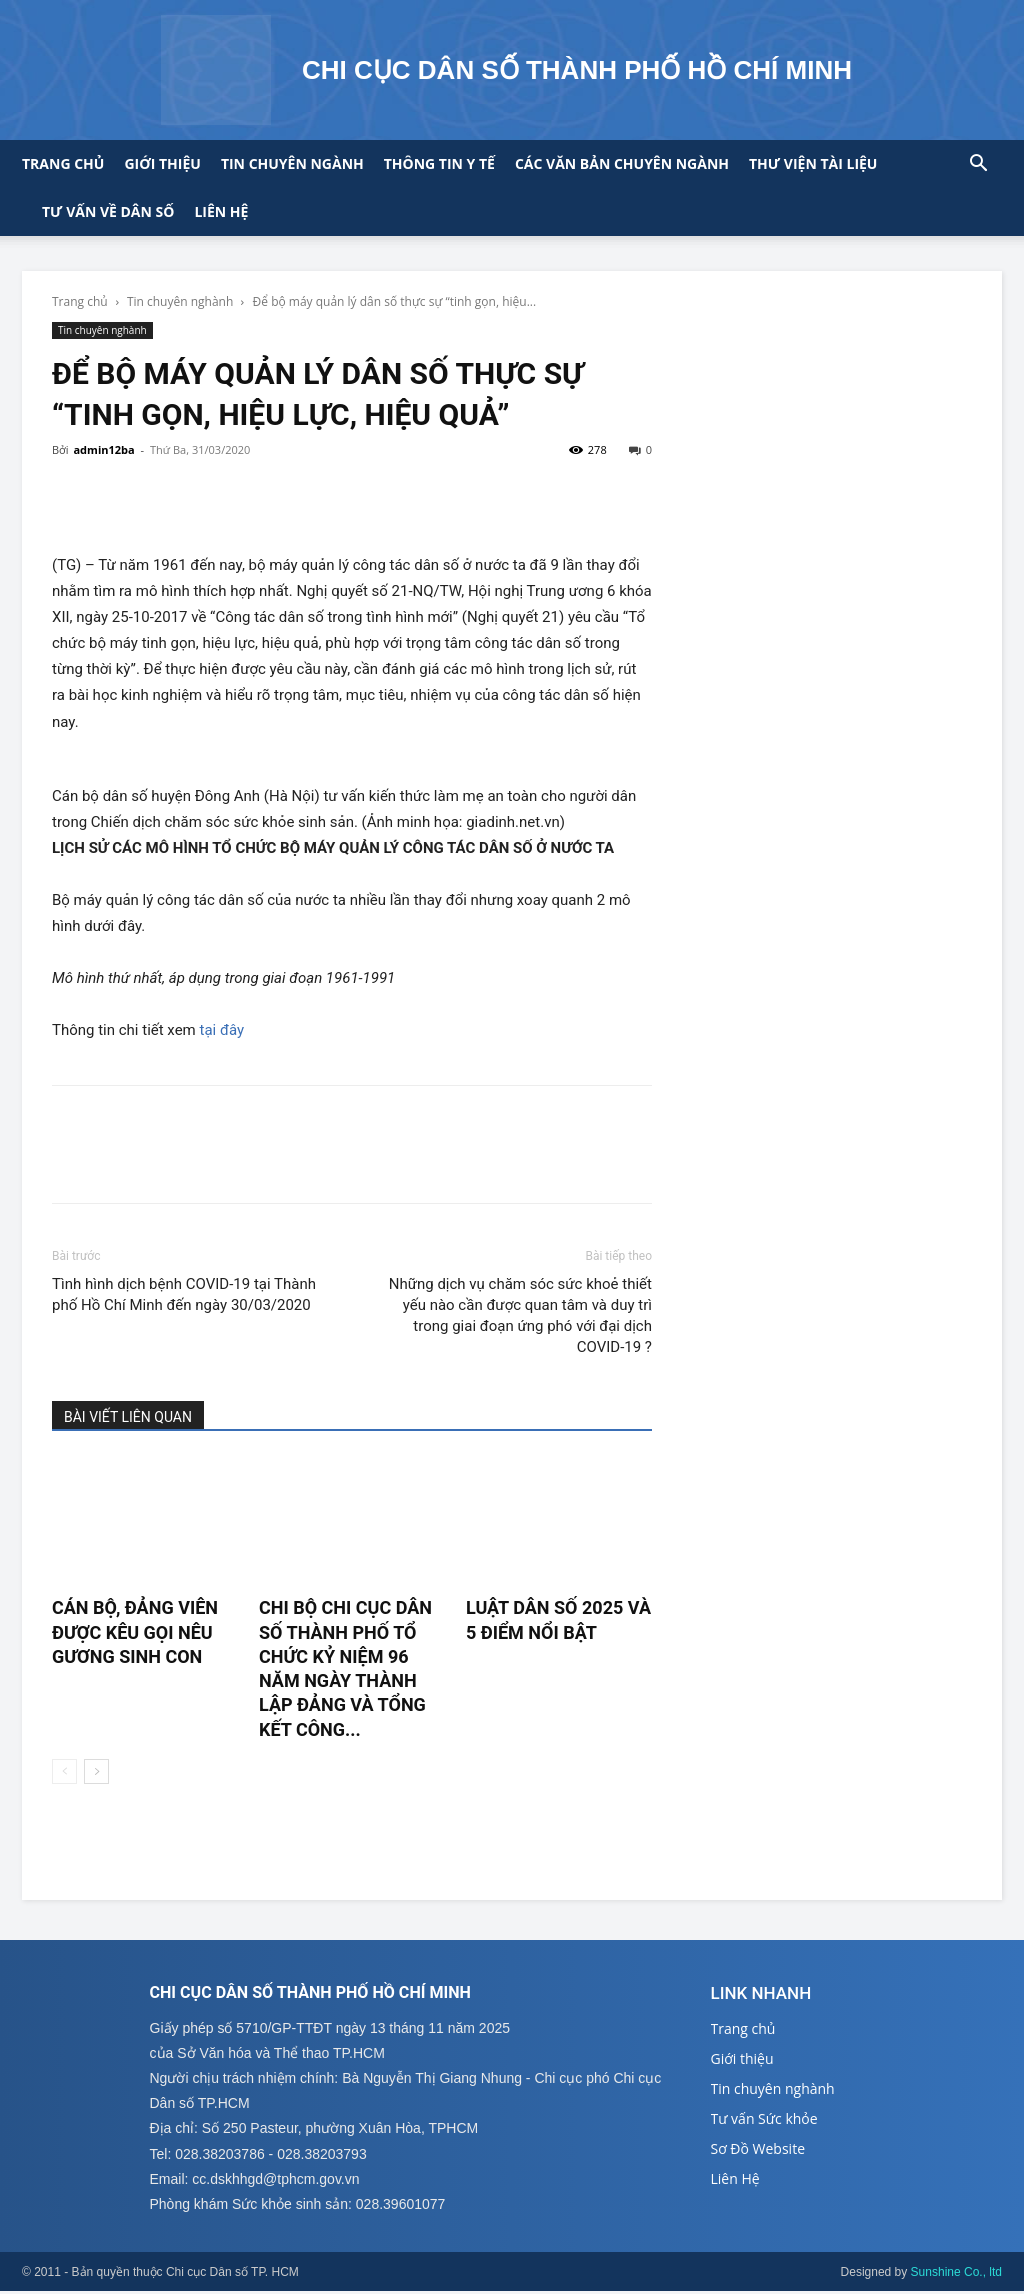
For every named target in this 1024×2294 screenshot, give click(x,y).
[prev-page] (64, 1771)
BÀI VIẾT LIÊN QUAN (128, 1417)
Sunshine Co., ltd (956, 2275)
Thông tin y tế (439, 163)
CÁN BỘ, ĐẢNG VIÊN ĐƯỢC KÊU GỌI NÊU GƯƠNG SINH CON (135, 1632)
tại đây (222, 1030)
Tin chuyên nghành (180, 301)
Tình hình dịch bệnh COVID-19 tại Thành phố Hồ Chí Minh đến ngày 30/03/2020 (184, 1294)
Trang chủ (63, 163)
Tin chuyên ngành (292, 163)
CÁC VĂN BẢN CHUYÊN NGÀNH (622, 163)
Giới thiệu (162, 163)
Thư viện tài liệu (813, 163)
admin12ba (103, 449)
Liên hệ (221, 211)
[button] (978, 165)
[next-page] (96, 1771)
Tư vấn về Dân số (108, 211)
